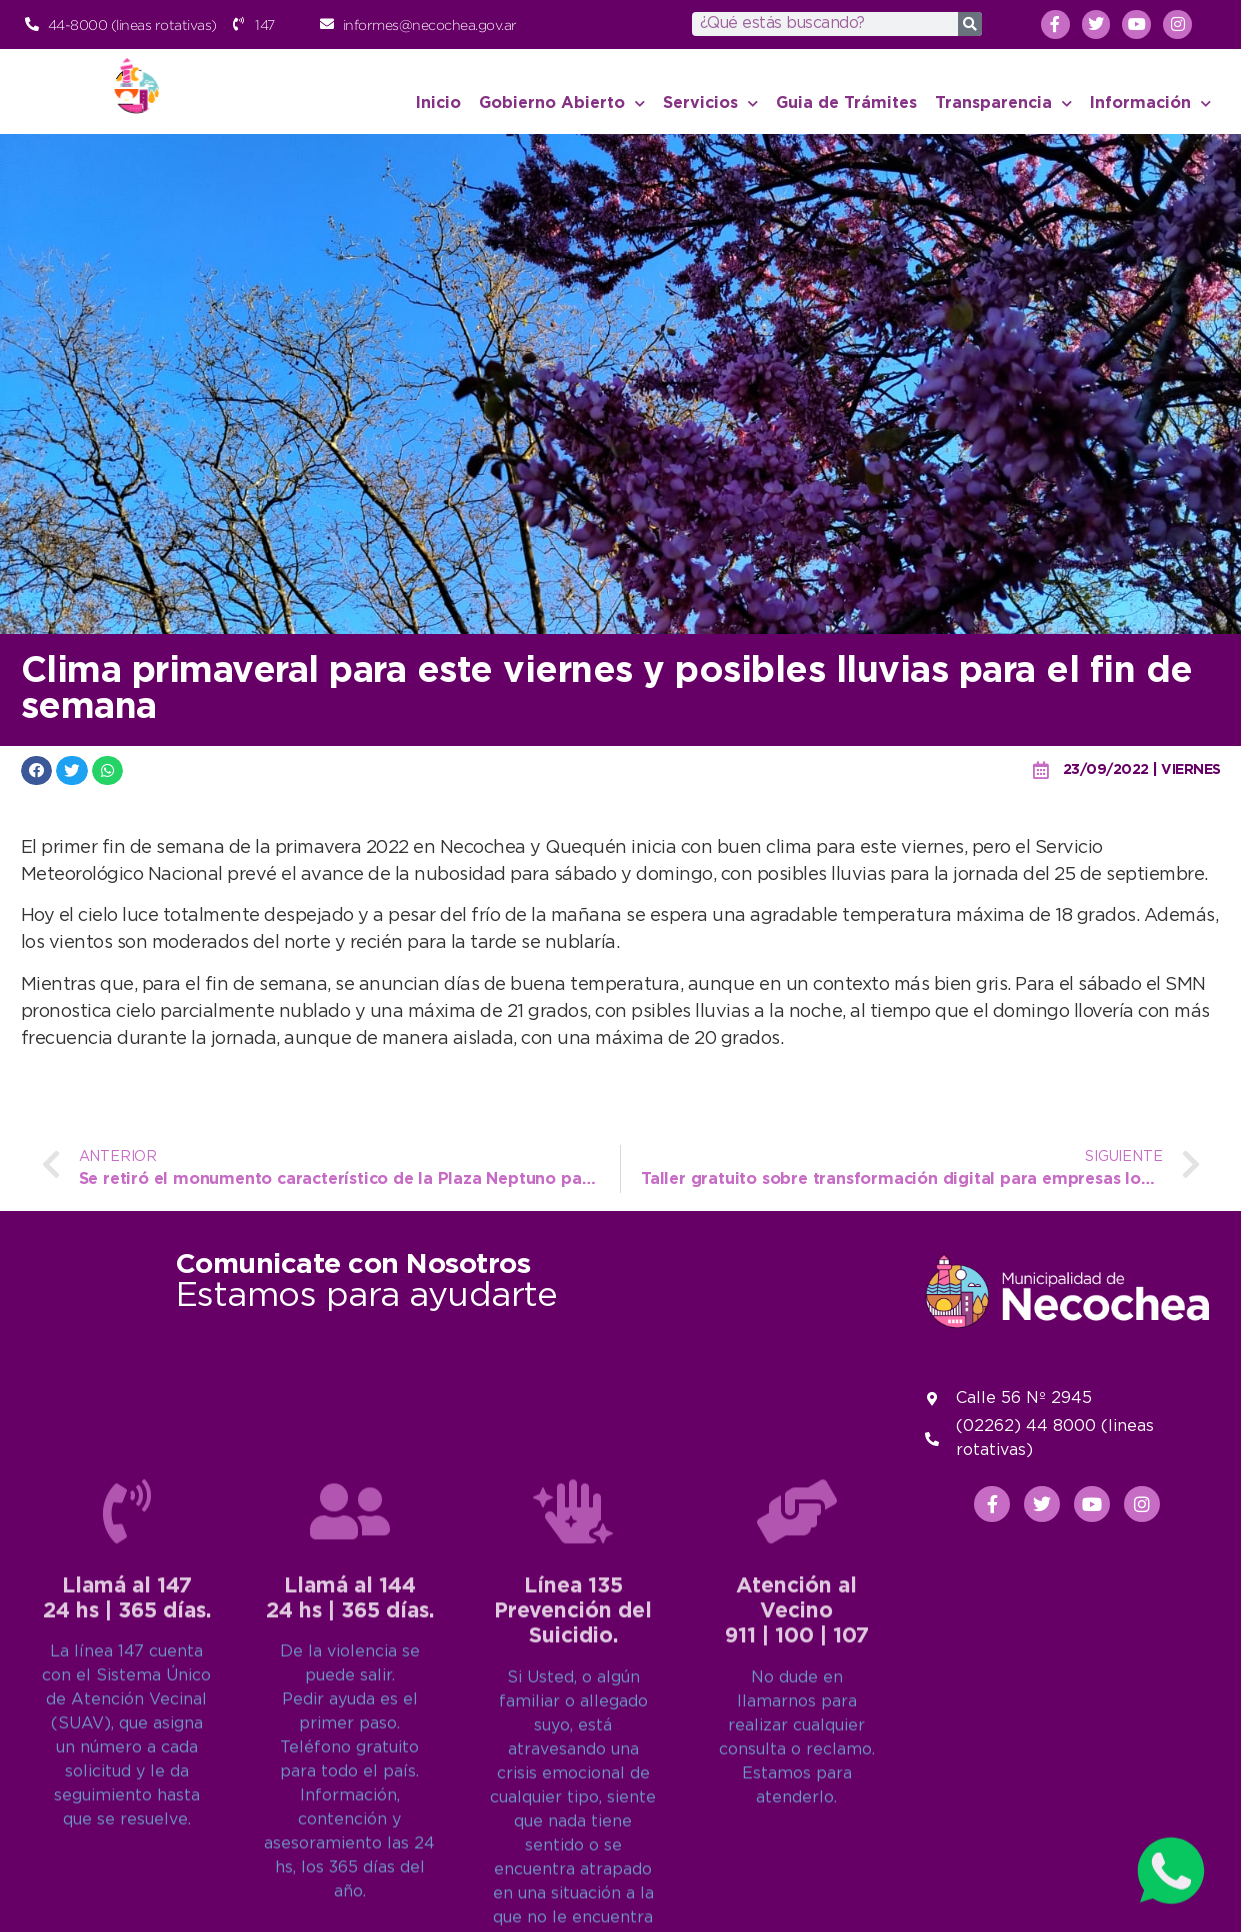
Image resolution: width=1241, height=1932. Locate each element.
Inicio (438, 103)
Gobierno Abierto (562, 103)
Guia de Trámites (846, 103)
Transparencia (1003, 103)
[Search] (970, 24)
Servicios (710, 103)
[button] (37, 770)
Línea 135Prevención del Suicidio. (573, 1855)
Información (1150, 103)
